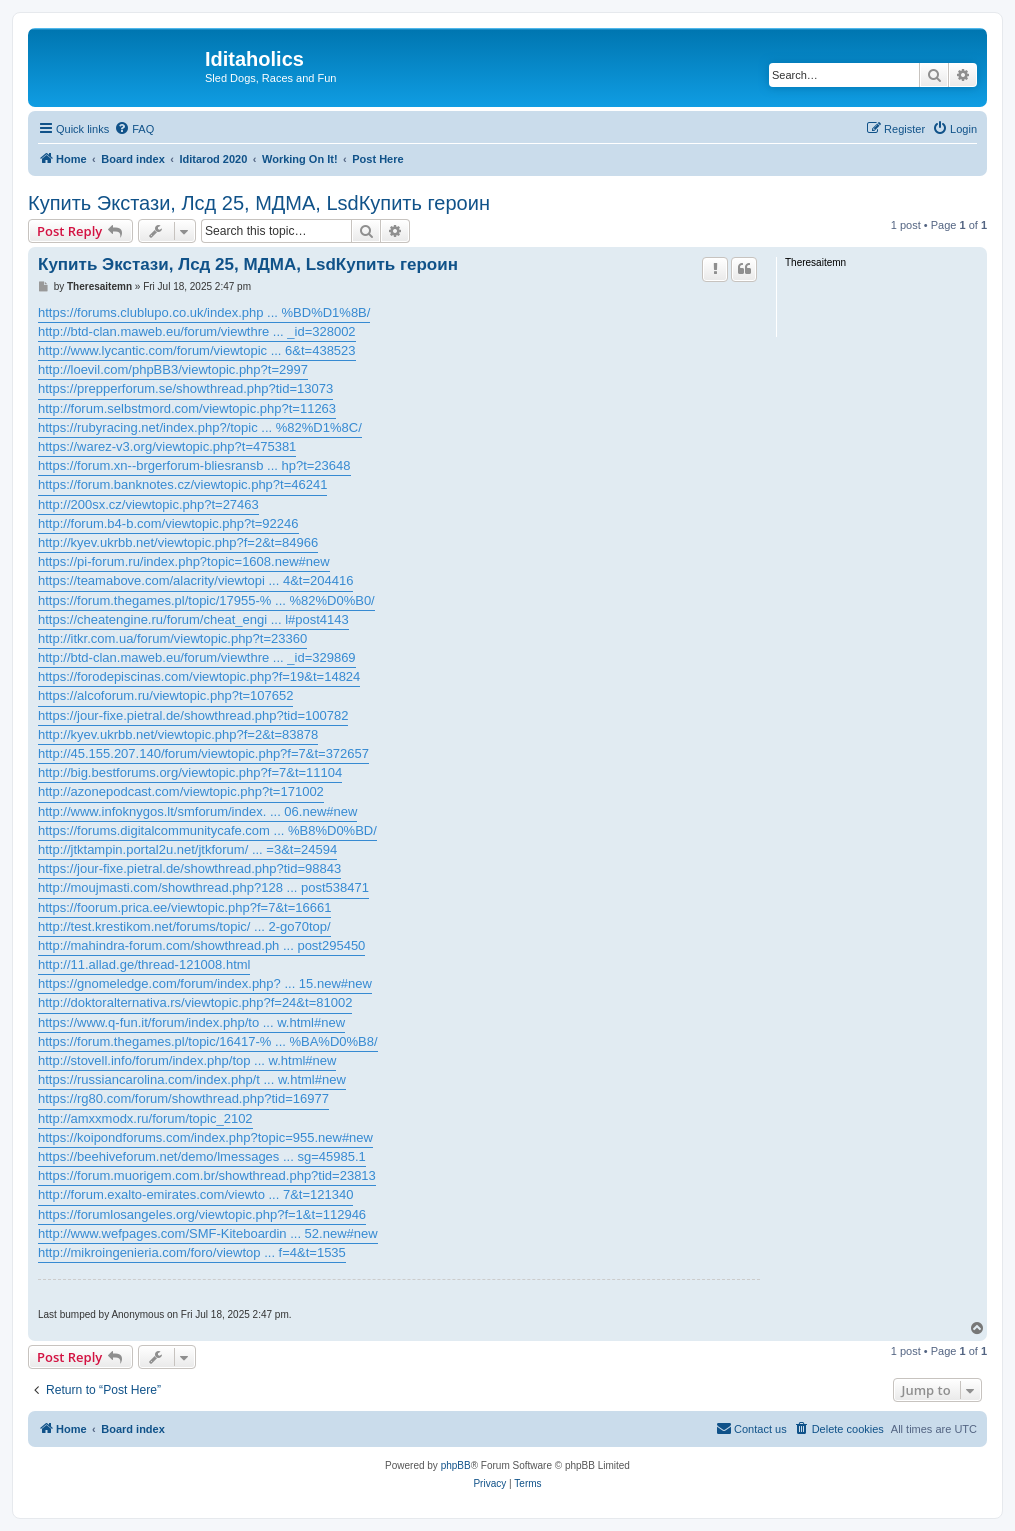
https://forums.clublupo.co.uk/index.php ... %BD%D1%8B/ (204, 312)
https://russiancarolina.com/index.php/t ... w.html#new (192, 1079)
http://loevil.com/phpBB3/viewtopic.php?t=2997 (173, 369)
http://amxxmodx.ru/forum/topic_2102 (145, 1118)
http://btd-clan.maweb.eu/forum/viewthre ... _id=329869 (197, 657)
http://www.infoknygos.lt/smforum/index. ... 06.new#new (197, 811)
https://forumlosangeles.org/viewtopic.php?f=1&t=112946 (202, 1214)
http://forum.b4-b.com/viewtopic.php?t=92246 (168, 523)
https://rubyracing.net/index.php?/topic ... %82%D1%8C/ (200, 427)
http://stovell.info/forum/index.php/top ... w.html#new (187, 1060)
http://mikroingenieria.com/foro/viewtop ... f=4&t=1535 (192, 1252)
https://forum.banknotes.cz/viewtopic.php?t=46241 (182, 484)
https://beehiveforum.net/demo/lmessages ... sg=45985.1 (202, 1156)
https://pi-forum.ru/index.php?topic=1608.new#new (184, 561)
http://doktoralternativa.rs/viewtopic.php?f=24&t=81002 (195, 1002)
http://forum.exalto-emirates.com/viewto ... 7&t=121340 (195, 1194)
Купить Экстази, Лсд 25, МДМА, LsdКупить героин (259, 203)
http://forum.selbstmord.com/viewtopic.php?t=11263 (187, 408)
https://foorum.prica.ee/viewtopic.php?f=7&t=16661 (184, 907)
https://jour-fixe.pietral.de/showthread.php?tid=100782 (193, 715)
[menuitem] (134, 129)
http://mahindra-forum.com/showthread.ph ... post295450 (201, 945)
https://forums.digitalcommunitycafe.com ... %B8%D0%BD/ (207, 830)
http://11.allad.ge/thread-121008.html (144, 964)
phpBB (456, 1465)
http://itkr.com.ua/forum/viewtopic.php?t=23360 (172, 638)
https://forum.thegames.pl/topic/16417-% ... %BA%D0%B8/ (208, 1041)
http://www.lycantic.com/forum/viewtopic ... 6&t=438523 (197, 350)
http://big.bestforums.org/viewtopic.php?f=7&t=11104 (190, 772)
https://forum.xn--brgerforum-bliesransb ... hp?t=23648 (194, 465)
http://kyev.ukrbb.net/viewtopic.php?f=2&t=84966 (178, 542)
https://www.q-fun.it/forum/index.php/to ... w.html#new (191, 1022)
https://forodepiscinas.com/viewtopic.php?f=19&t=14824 (199, 676)
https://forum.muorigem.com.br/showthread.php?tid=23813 (207, 1175)
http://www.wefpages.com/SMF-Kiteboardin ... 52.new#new (208, 1233)
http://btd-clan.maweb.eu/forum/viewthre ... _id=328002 (197, 331)
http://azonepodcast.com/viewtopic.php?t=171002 (181, 791)
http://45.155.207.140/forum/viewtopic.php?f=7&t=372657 (203, 753)
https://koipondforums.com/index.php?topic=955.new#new (205, 1137)
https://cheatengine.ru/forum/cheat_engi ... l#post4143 (193, 619)
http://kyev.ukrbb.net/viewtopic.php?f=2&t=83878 (178, 734)
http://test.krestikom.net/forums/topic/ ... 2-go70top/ (184, 926)
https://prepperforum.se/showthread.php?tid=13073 (185, 388)
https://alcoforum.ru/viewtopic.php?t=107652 (165, 695)
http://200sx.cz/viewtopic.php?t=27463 (148, 504)
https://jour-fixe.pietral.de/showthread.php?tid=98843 (189, 868)
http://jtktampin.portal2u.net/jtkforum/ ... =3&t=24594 (187, 849)
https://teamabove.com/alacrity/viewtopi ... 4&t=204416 (195, 580)
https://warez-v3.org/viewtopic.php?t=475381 (167, 446)
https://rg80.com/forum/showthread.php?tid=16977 (183, 1098)
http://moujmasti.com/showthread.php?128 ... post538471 (203, 887)
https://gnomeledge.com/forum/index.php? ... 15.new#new (205, 983)
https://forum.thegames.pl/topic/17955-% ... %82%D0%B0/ (206, 600)
